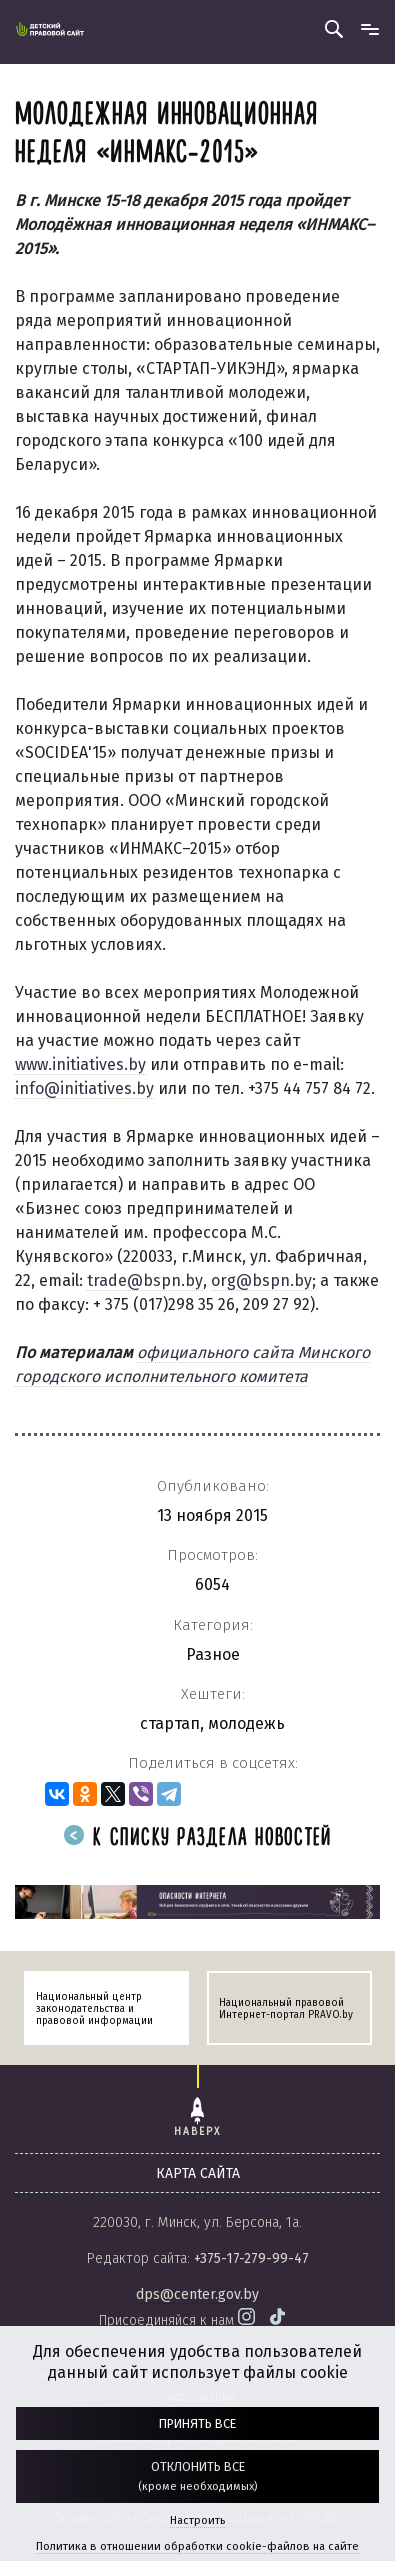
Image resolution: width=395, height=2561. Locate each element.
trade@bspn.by (145, 1280)
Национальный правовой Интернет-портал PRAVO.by (286, 2009)
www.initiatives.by (80, 1064)
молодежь (246, 1723)
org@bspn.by (261, 1280)
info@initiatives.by (84, 1088)
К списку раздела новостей (198, 1838)
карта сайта (198, 2173)
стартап (170, 1723)
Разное (213, 1654)
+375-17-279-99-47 (251, 2258)
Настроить (197, 2520)
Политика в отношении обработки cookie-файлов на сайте (197, 2546)
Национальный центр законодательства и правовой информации (94, 2009)
